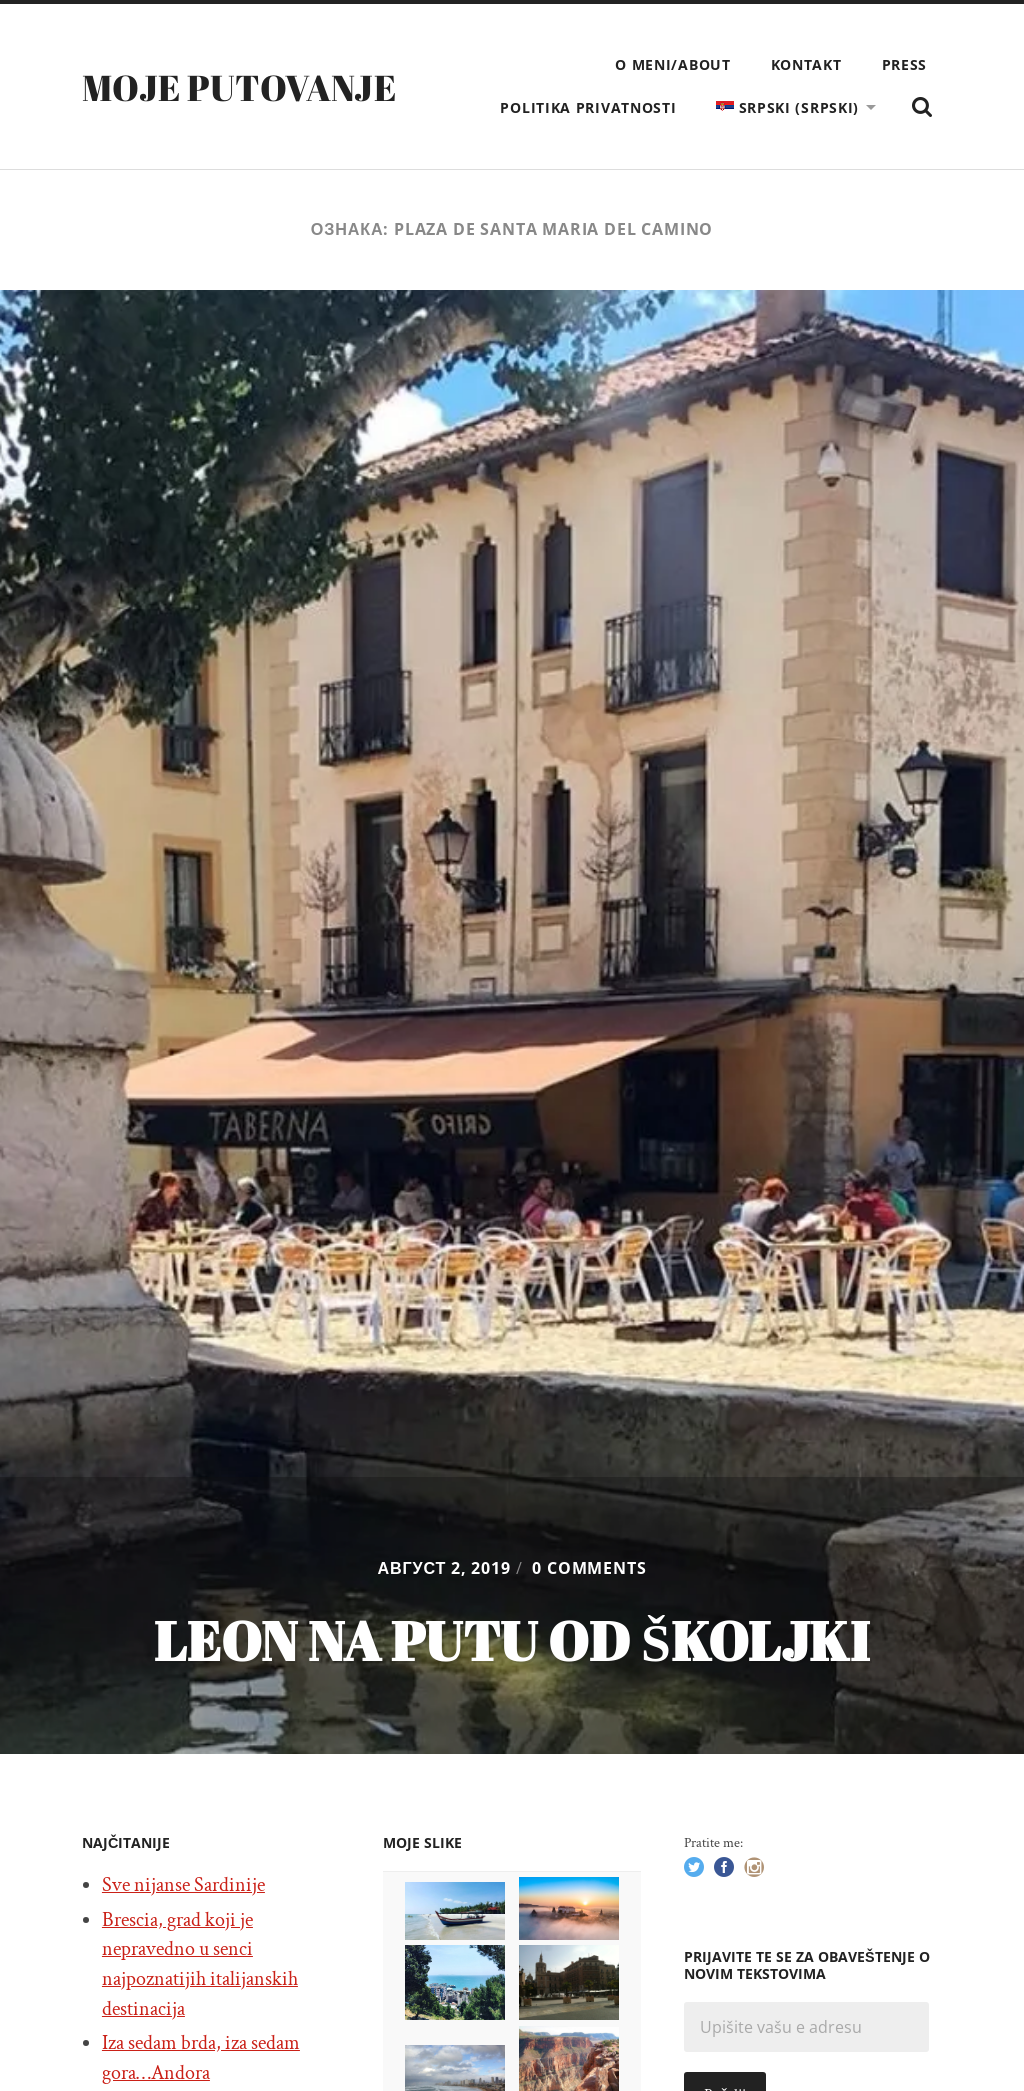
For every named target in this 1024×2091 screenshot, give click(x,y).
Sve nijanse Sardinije (183, 1885)
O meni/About (672, 64)
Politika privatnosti (588, 107)
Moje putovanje (239, 87)
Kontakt (806, 64)
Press (905, 64)
